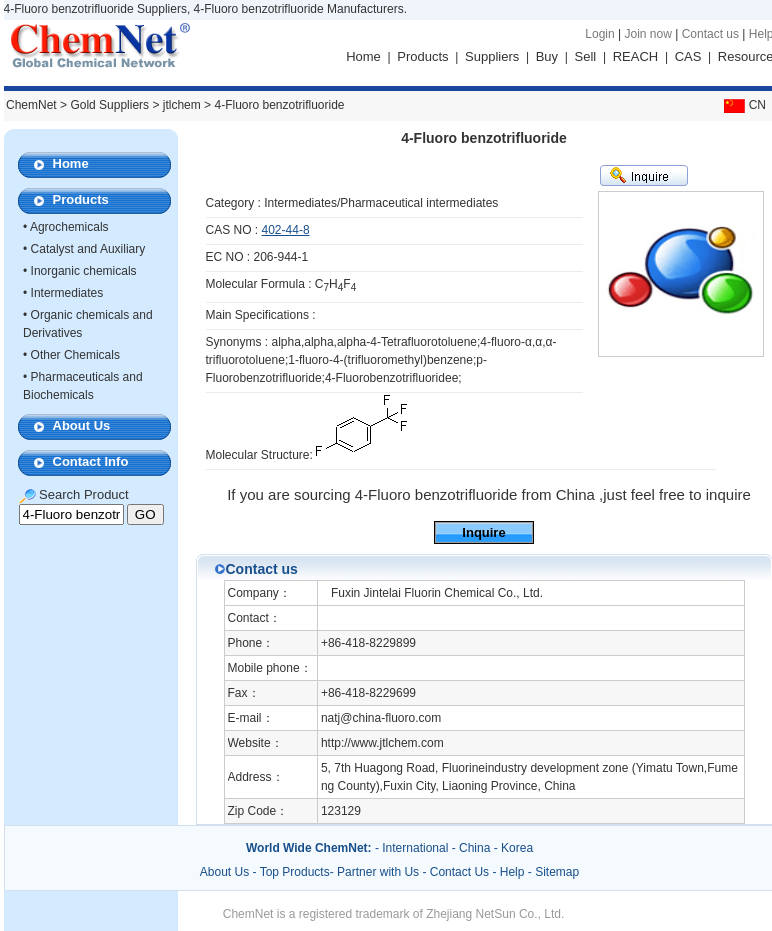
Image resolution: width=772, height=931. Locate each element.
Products (422, 56)
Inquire (483, 532)
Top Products (295, 872)
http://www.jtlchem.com (382, 743)
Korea (517, 848)
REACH (636, 56)
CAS (688, 56)
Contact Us (459, 872)
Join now (647, 34)
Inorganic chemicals (84, 271)
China (474, 848)
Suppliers (492, 56)
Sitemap (557, 872)
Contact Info (91, 461)
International (415, 848)
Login (599, 34)
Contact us (710, 34)
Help (512, 872)
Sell (586, 56)
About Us (82, 425)
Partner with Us (379, 872)
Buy (547, 56)
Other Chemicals (75, 355)
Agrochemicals (69, 227)
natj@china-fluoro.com (381, 718)
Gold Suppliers (109, 105)
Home (363, 56)
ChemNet (31, 105)
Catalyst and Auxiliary (88, 249)
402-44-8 (286, 230)
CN (743, 105)
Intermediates (67, 293)
